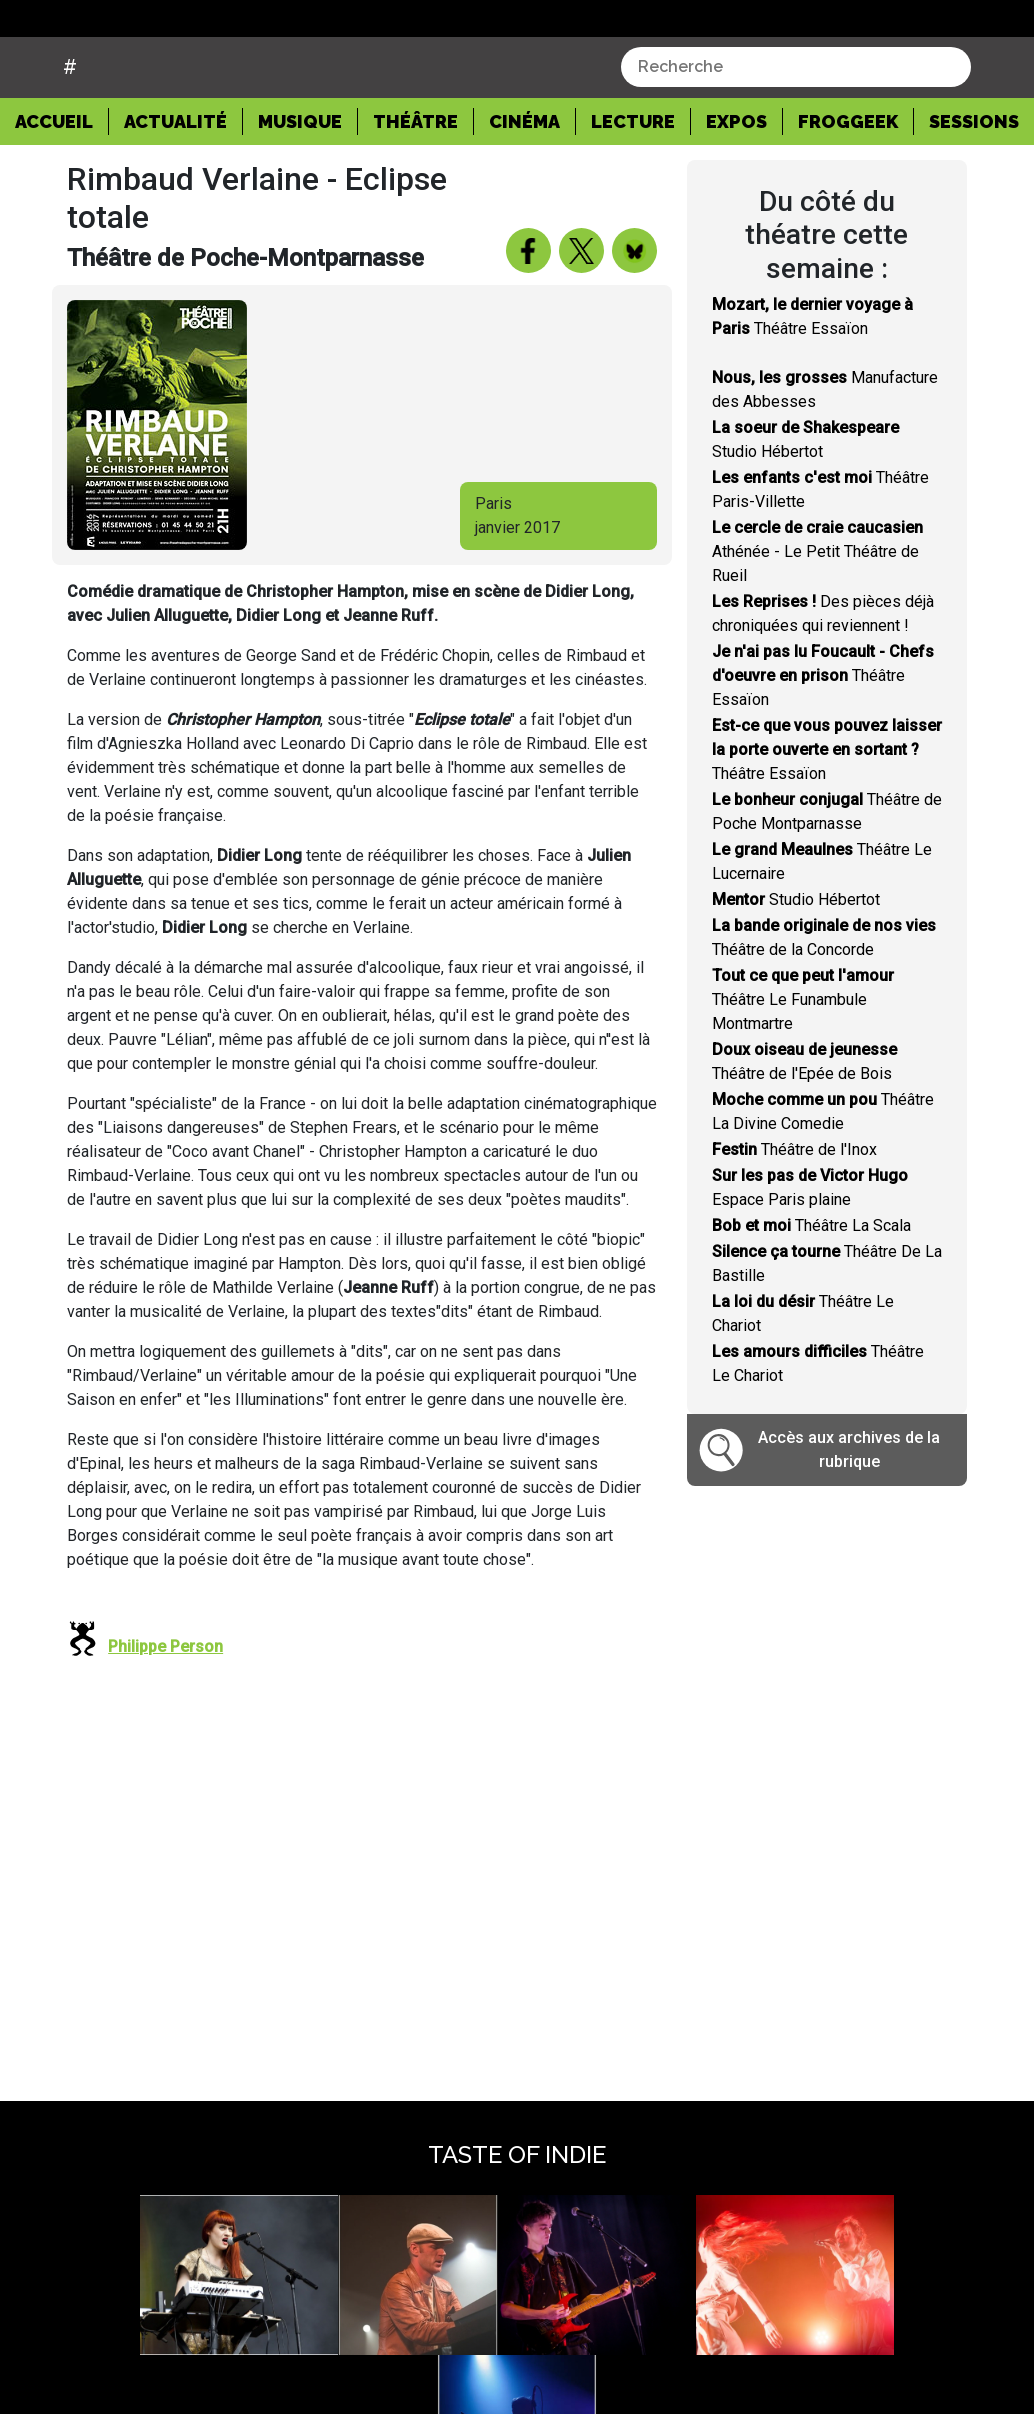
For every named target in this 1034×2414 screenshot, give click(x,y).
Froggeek (848, 171)
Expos (736, 171)
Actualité (175, 171)
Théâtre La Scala (811, 1276)
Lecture (633, 171)
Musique (300, 171)
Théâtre (415, 171)
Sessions (974, 171)
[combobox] (796, 117)
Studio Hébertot (796, 950)
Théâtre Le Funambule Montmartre (803, 1050)
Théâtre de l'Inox (794, 1200)
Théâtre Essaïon (823, 726)
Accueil (62, 170)
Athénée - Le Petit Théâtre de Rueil (817, 602)
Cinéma (524, 171)
